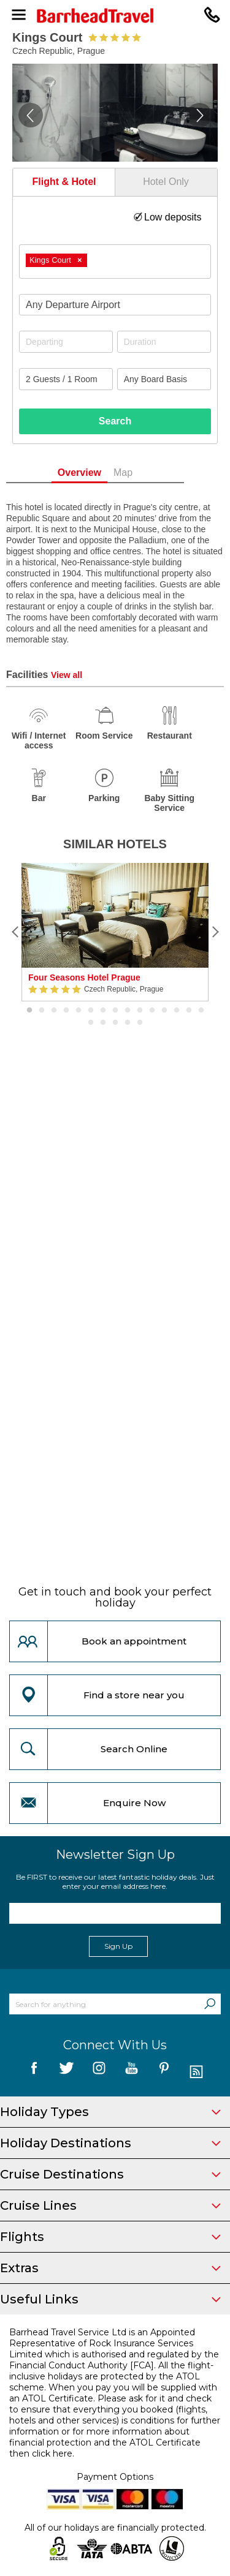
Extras (110, 2268)
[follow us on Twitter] (66, 2072)
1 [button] (29, 1010)
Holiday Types (110, 2111)
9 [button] (127, 1010)
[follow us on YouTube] (131, 2072)
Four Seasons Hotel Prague (84, 977)
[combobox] (115, 261)
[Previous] (15, 932)
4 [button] (66, 1010)
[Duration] (164, 342)
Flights (110, 2236)
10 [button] (140, 1010)
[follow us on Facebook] (34, 2072)
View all (66, 675)
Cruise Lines (110, 2205)
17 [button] (103, 1023)
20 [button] (140, 1023)
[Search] (210, 2004)
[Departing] (66, 342)
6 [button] (91, 1010)
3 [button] (54, 1010)
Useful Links (110, 2299)
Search (115, 421)
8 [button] (115, 1010)
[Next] (215, 932)
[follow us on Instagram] (99, 2072)
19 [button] (127, 1023)
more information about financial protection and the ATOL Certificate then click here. (105, 2442)
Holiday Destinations (110, 2143)
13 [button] (177, 1010)
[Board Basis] (164, 379)
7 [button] (103, 1010)
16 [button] (91, 1023)
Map (143, 472)
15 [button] (201, 1010)
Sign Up (118, 1946)
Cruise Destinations (110, 2174)
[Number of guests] (66, 379)
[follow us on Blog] (196, 2072)
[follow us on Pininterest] (164, 2072)
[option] (115, 932)
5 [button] (78, 1010)
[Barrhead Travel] (115, 15)
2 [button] (42, 1010)
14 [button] (189, 1010)
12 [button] (164, 1010)
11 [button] (152, 1010)
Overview (99, 472)
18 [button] (115, 1023)
